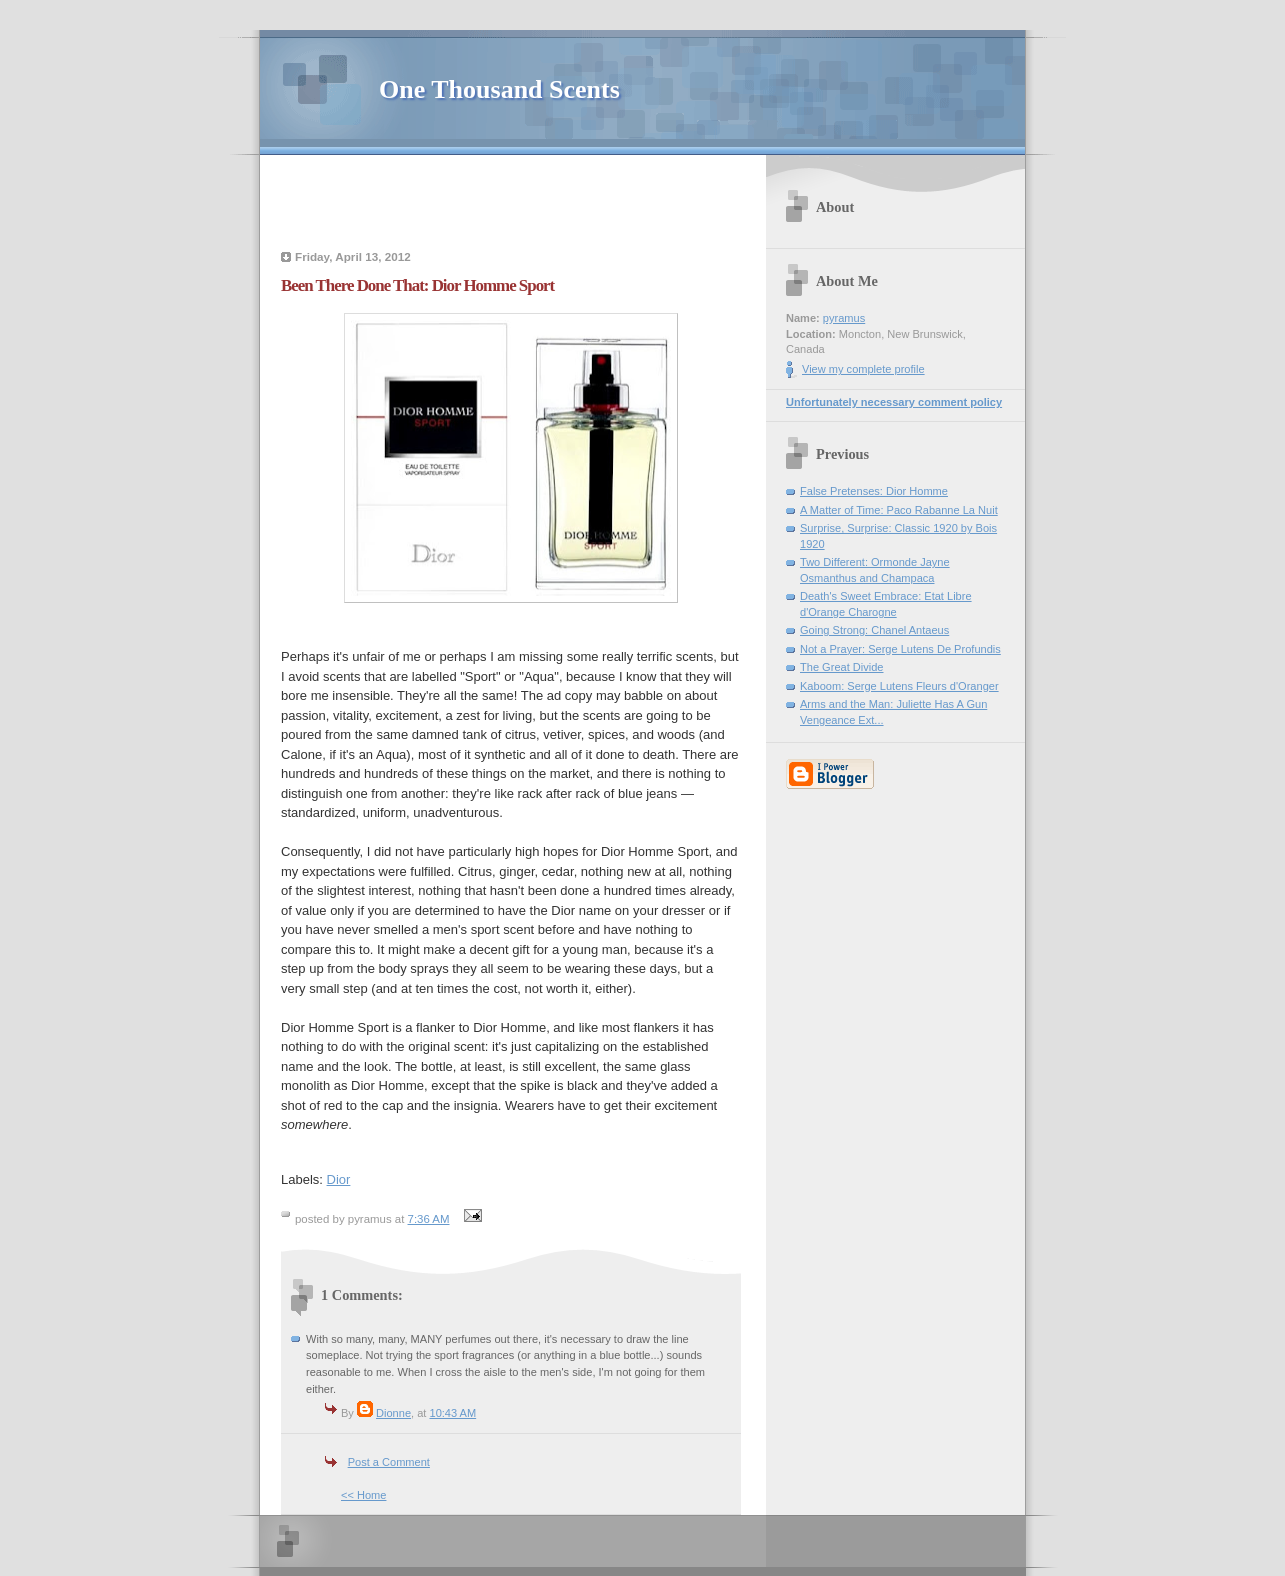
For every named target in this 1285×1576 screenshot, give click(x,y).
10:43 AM (452, 1413)
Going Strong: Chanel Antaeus (874, 630)
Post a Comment (389, 1462)
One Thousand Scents (499, 89)
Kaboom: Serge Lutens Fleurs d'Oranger (899, 686)
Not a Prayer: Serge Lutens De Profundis (900, 649)
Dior (339, 1179)
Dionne (393, 1413)
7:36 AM (429, 1219)
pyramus (844, 318)
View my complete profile (863, 369)
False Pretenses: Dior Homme (874, 491)
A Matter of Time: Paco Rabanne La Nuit (899, 510)
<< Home (363, 1495)
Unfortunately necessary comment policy (894, 402)
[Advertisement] (511, 205)
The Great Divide (842, 667)
